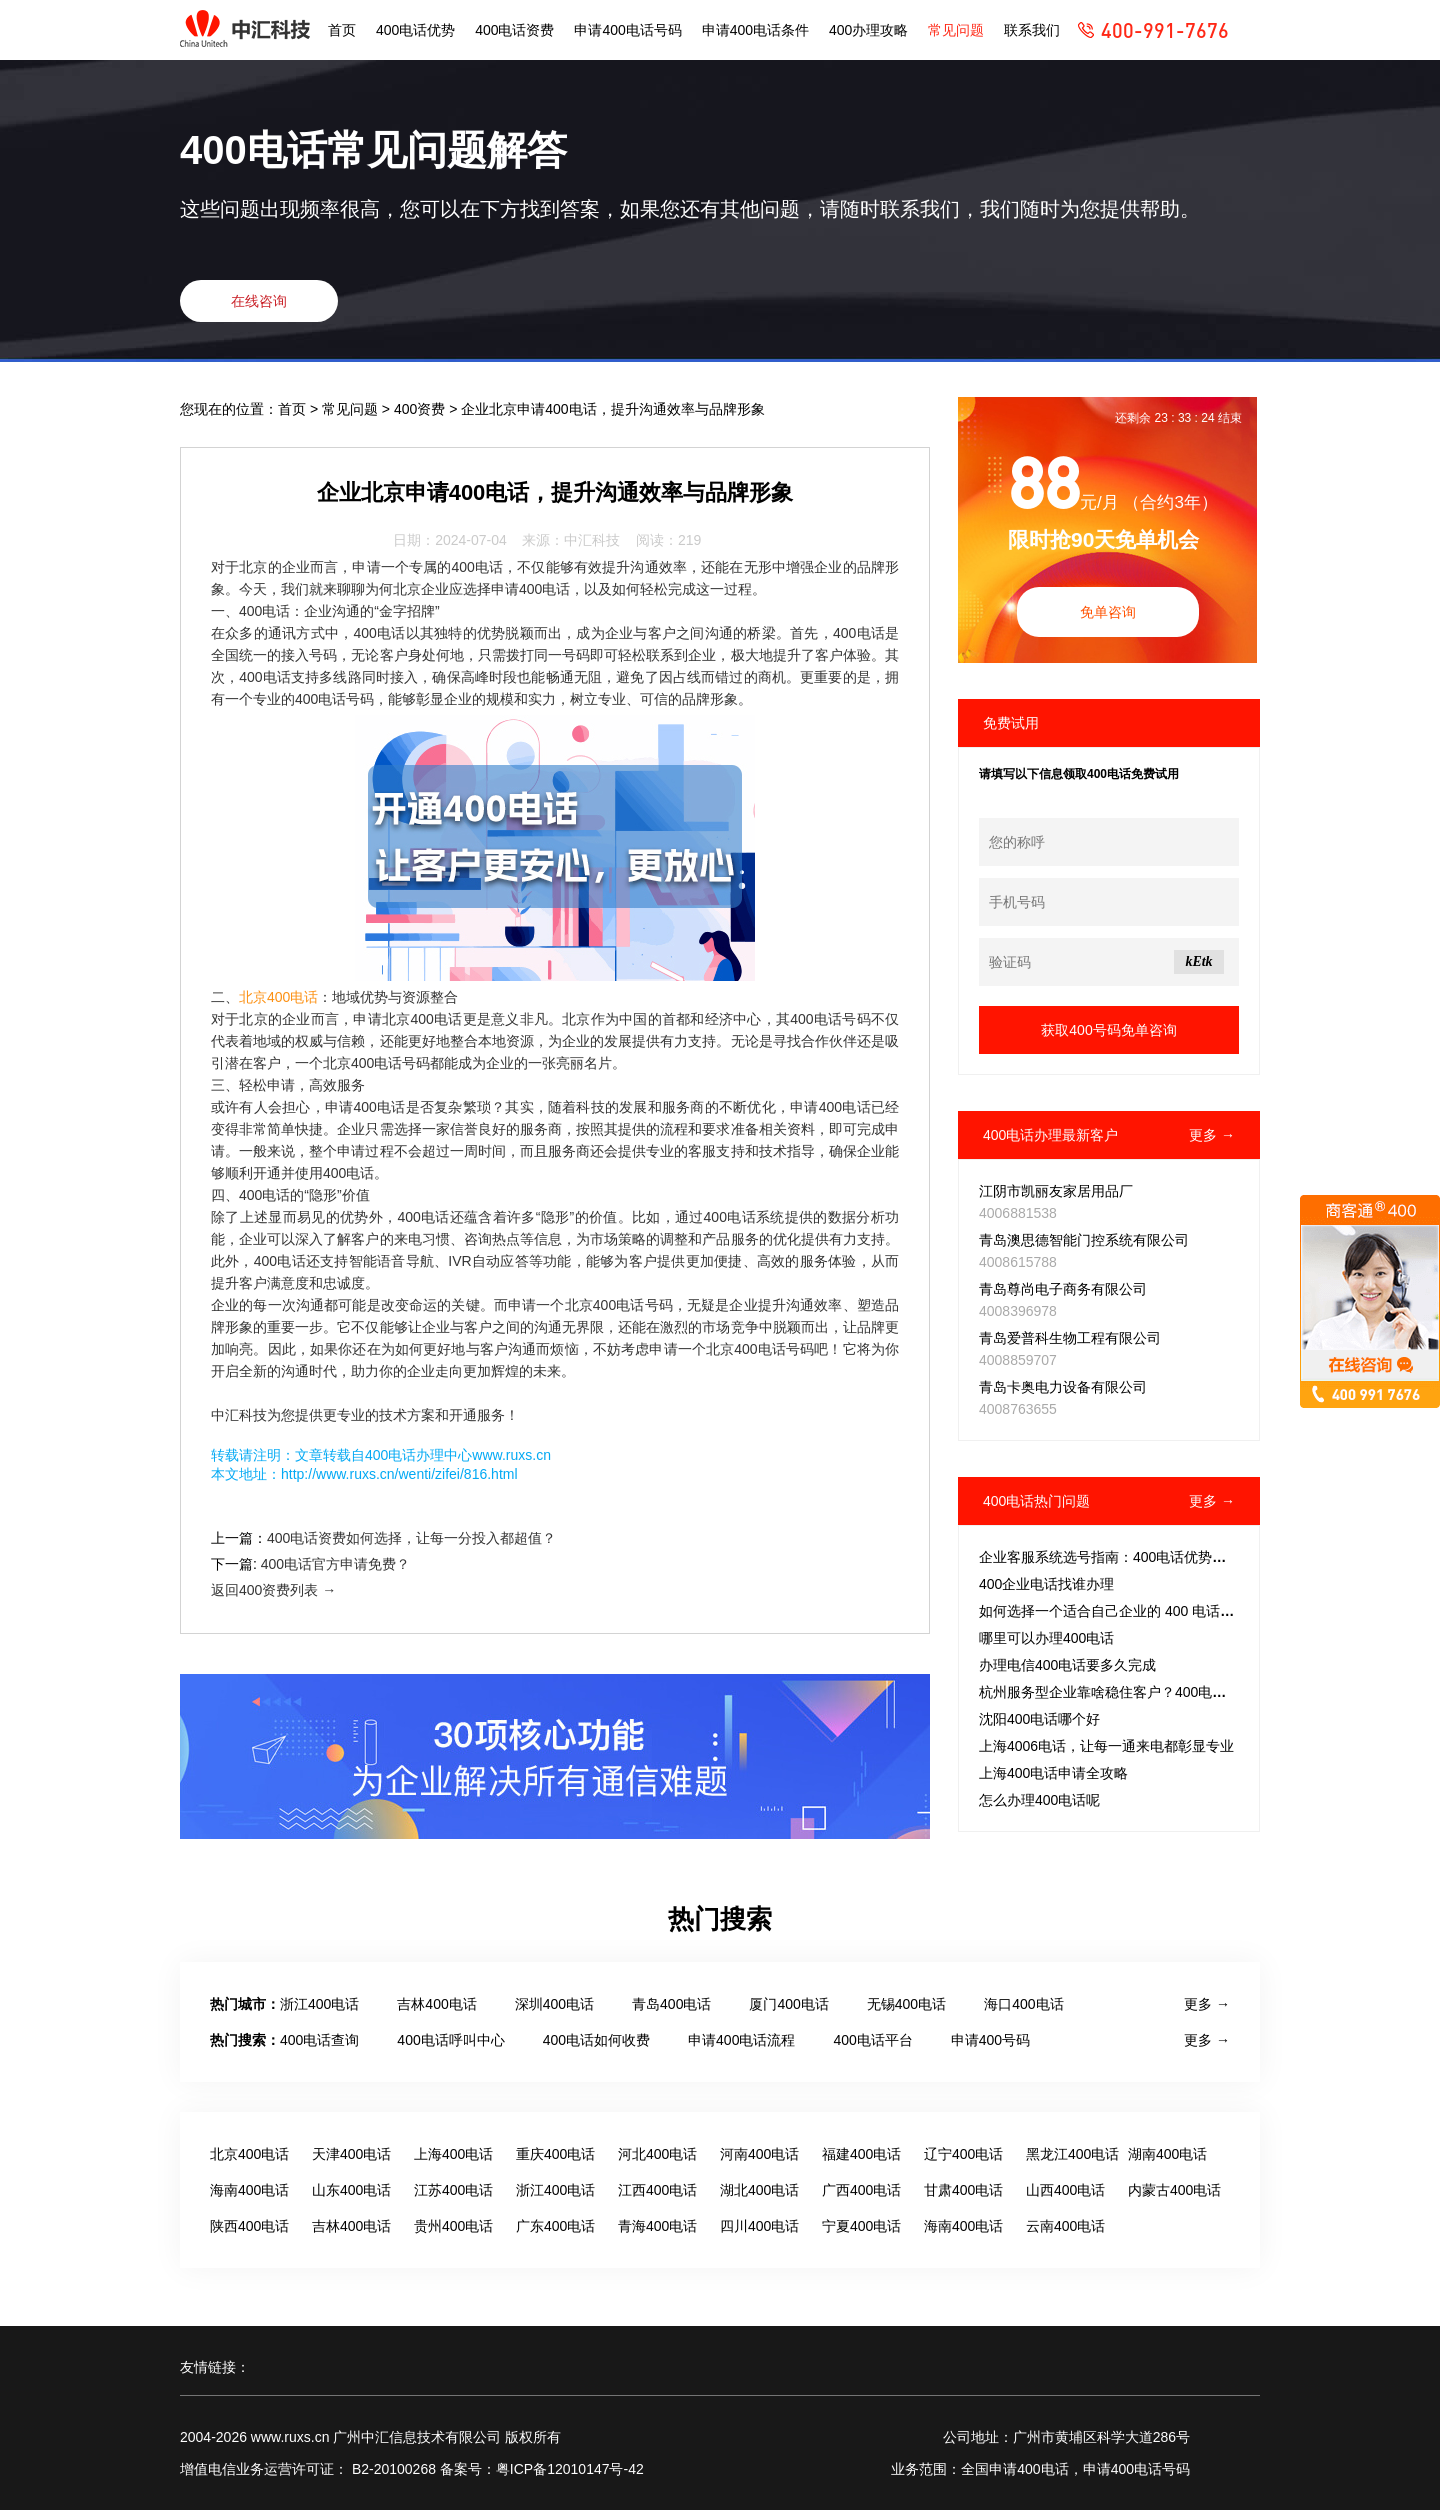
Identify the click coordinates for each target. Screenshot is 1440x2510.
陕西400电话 (249, 2226)
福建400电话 (861, 2154)
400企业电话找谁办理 (1046, 1584)
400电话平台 (872, 2040)
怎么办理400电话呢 (1039, 1800)
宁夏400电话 (861, 2226)
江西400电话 (657, 2190)
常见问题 (956, 30)
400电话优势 (415, 30)
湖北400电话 (759, 2190)
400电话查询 (319, 2040)
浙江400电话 (319, 2004)
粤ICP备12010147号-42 (570, 2469)
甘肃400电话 (963, 2190)
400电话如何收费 (596, 2040)
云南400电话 (1065, 2226)
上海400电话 (453, 2154)
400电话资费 (514, 30)
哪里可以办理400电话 (1046, 1638)
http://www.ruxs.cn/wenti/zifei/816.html (399, 1474)
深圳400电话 (554, 2004)
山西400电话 (1065, 2190)
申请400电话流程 (741, 2040)
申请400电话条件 (755, 30)
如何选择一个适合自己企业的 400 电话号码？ (1120, 1611)
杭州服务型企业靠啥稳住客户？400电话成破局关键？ (1144, 1692)
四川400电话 (759, 2226)
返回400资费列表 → (273, 1590)
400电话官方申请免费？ (335, 1564)
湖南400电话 (1167, 2154)
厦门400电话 (788, 2004)
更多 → (1212, 1135)
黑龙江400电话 (1072, 2154)
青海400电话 (657, 2226)
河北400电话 (657, 2154)
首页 (342, 30)
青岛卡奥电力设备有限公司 (1063, 1387)
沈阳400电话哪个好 (1039, 1719)
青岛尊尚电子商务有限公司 (1063, 1289)
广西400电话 (861, 2190)
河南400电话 (759, 2154)
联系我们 (1032, 30)
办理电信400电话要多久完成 (1067, 1665)
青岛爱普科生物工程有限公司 (1070, 1338)
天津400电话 (351, 2154)
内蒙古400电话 (1174, 2190)
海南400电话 (249, 2190)
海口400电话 (1023, 2004)
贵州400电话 (453, 2226)
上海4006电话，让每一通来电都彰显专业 (1106, 1746)
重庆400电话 (555, 2154)
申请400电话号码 (627, 30)
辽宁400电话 (963, 2154)
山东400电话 (351, 2190)
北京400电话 (278, 997)
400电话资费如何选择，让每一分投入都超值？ (411, 1538)
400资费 (421, 409)
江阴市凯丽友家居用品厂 (1056, 1191)
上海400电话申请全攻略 (1053, 1773)
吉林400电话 (436, 2004)
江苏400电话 (453, 2190)
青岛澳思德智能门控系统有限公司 (1084, 1240)
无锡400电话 (906, 2004)
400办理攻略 (868, 30)
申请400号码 (990, 2040)
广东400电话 (555, 2226)
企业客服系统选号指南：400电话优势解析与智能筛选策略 (1158, 1557)
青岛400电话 (671, 2004)
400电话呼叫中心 (450, 2040)
